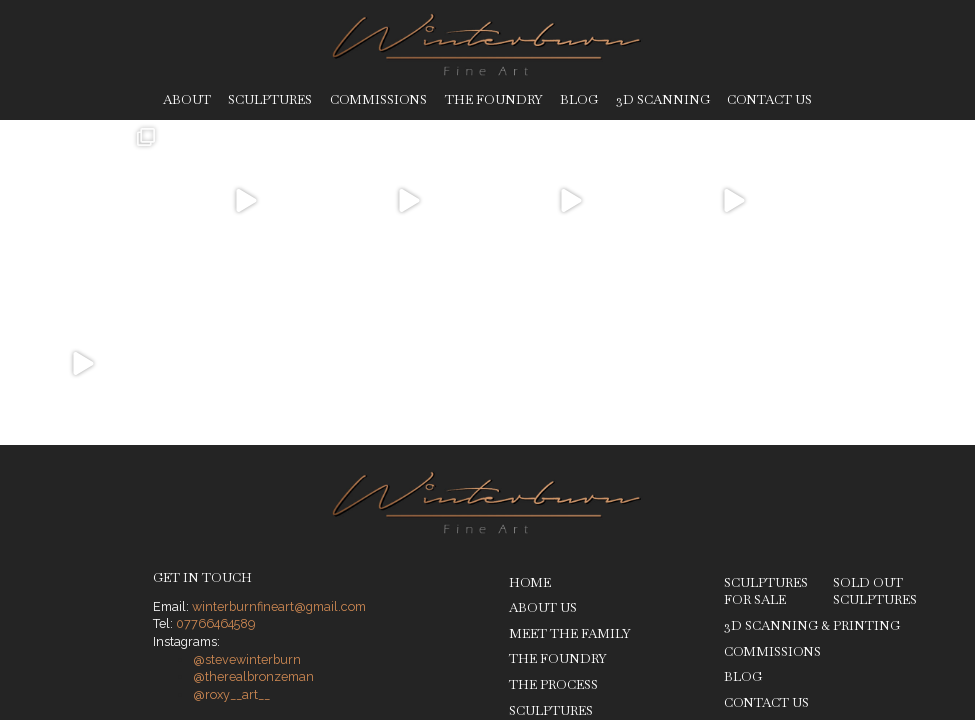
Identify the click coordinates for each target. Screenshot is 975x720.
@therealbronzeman (253, 514)
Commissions (378, 99)
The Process (553, 522)
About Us (543, 445)
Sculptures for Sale (766, 428)
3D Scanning (663, 99)
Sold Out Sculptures (875, 428)
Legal (312, 603)
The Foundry (494, 99)
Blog (579, 99)
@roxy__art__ (231, 532)
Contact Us (769, 99)
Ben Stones (896, 603)
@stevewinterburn (247, 496)
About (187, 99)
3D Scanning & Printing (812, 463)
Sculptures (270, 99)
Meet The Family (570, 470)
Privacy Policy (246, 603)
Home (530, 419)
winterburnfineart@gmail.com (279, 443)
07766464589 (215, 461)
